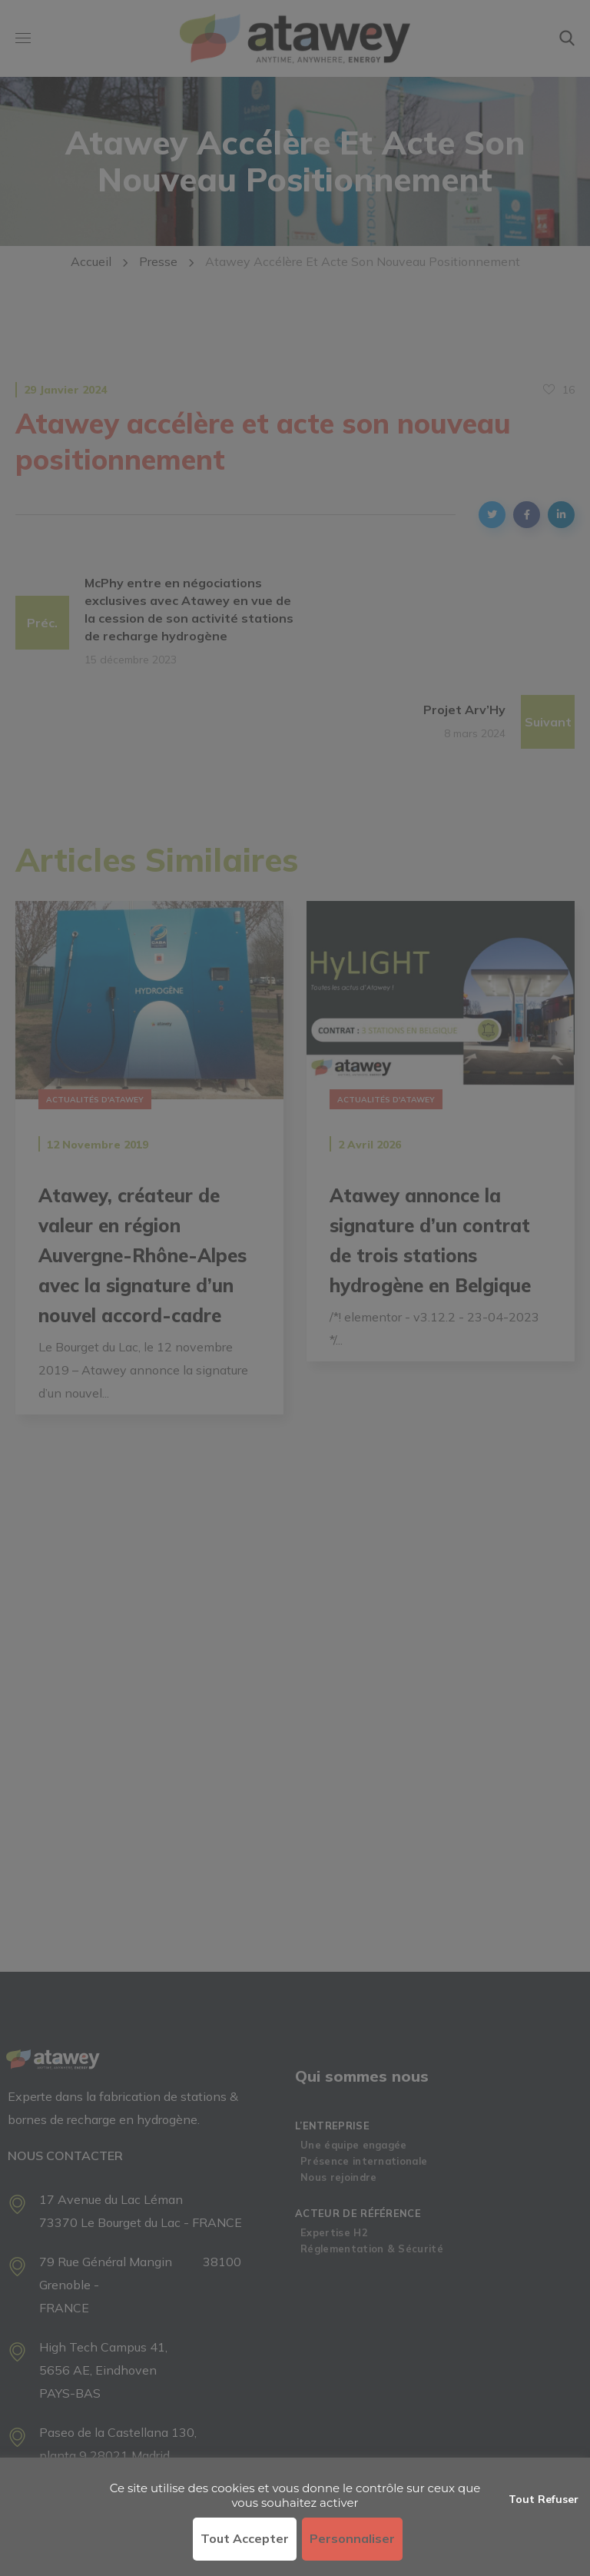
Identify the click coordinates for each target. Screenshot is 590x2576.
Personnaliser (352, 2538)
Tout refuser (543, 2499)
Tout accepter (245, 2538)
